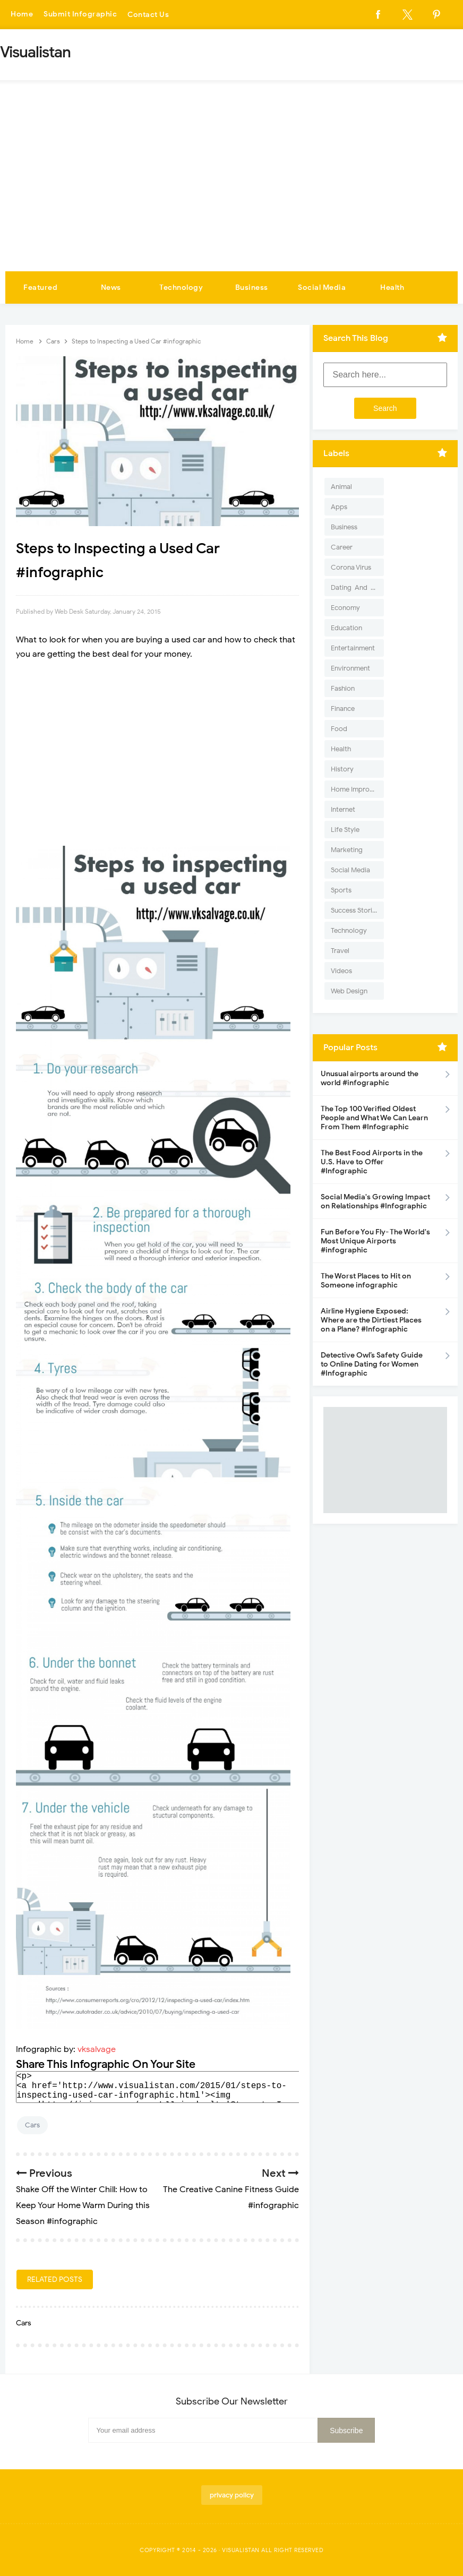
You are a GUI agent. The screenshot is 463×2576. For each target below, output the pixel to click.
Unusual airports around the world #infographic (369, 1078)
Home (22, 14)
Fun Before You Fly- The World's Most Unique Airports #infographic (375, 1241)
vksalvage (97, 2049)
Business (251, 287)
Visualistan (241, 2550)
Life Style (345, 829)
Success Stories (355, 910)
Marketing (347, 849)
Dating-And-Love (357, 587)
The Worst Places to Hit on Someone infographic (366, 1281)
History (342, 769)
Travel (340, 950)
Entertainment (353, 647)
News (111, 287)
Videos (341, 970)
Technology (181, 287)
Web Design (349, 990)
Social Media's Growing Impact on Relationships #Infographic (375, 1201)
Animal (341, 486)
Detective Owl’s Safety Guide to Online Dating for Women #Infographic (372, 1364)
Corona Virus (351, 567)
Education (346, 627)
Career (342, 547)
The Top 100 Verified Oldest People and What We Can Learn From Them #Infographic (374, 1117)
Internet (343, 809)
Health (392, 287)
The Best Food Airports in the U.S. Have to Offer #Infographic (372, 1161)
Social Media (322, 287)
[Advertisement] (231, 191)
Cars (32, 2125)
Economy (345, 607)
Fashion (343, 688)
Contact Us (148, 14)
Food (339, 728)
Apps (339, 506)
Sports (341, 890)
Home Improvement (357, 789)
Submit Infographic (80, 14)
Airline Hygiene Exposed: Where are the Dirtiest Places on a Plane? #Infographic (371, 1320)
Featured (40, 287)
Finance (343, 708)
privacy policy (232, 2495)
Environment (350, 668)
